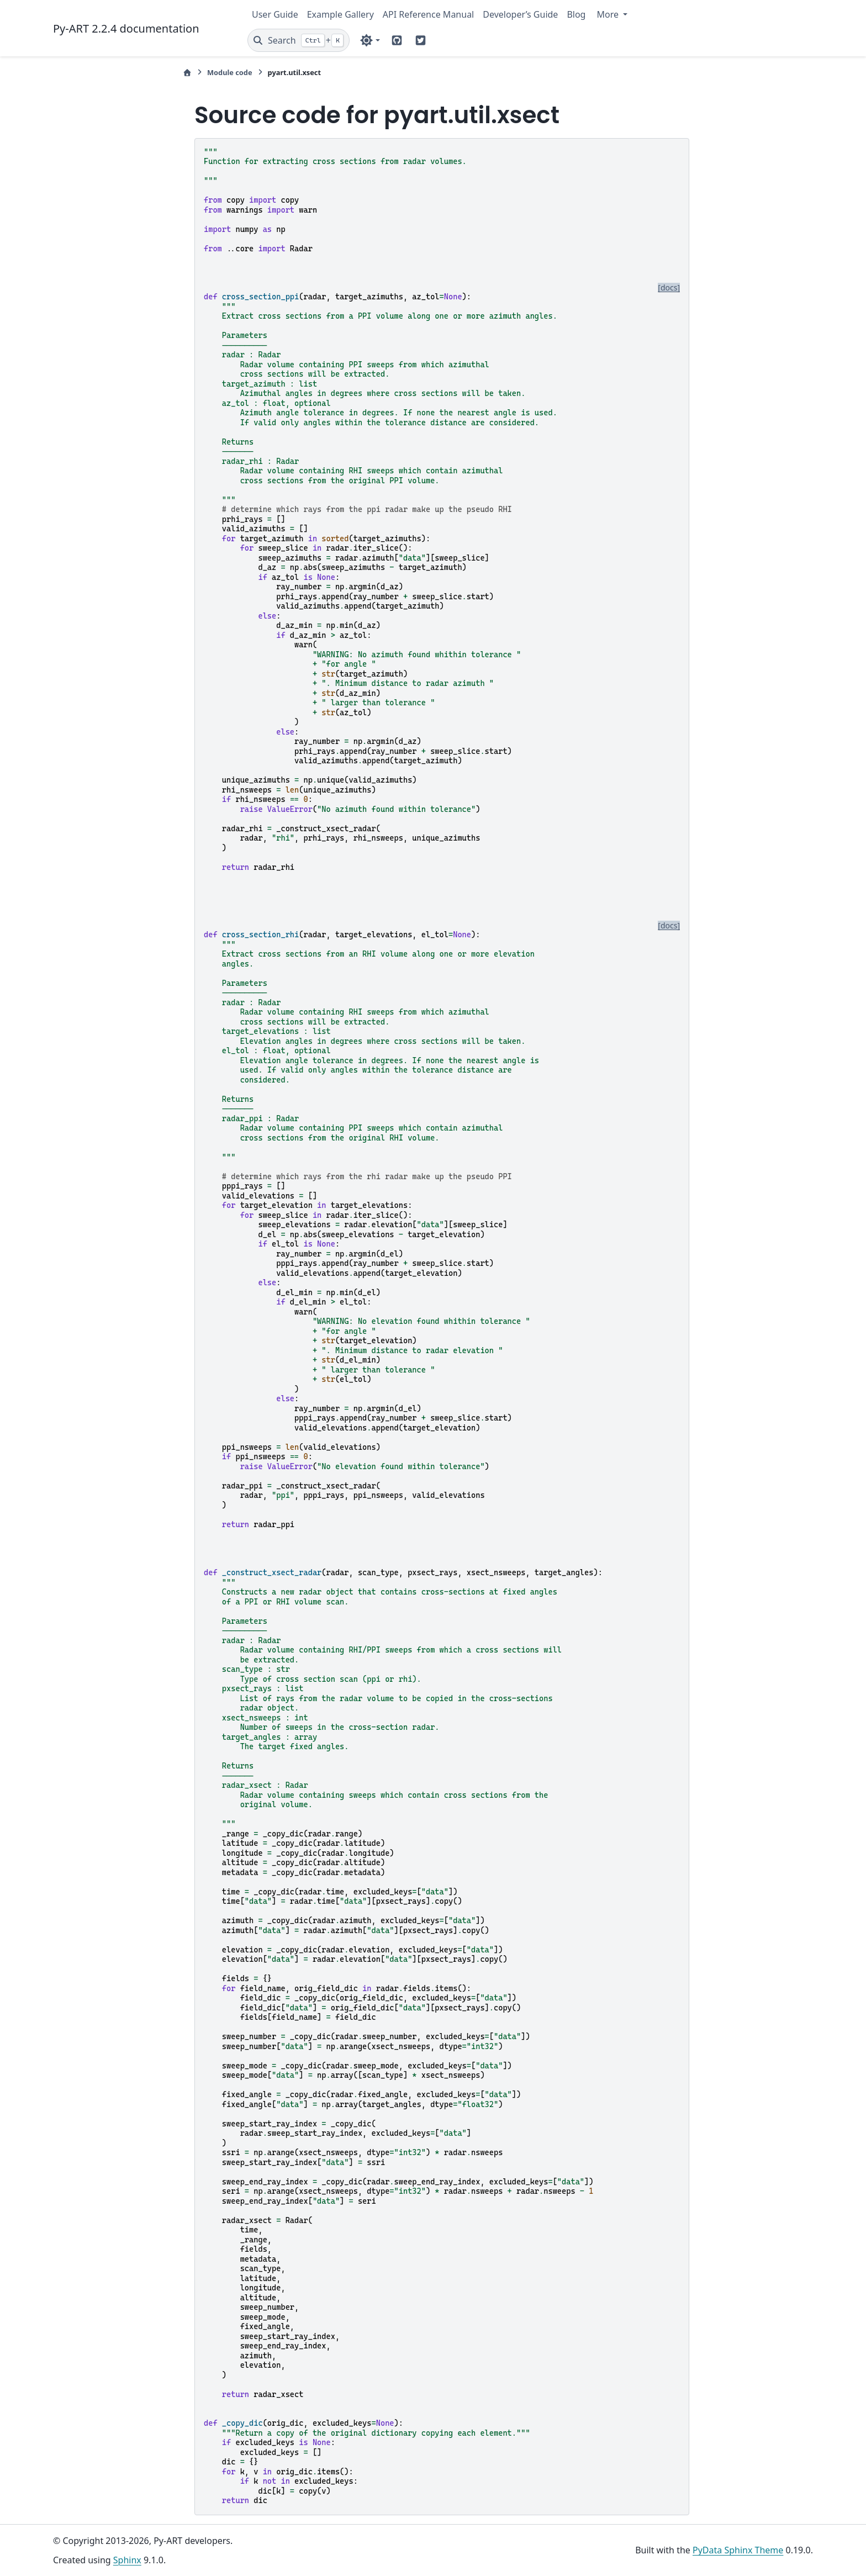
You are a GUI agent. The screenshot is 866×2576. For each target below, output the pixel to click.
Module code (229, 72)
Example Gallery (340, 14)
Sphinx (127, 2560)
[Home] (187, 72)
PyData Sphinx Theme (738, 2550)
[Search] (298, 40)
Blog (576, 14)
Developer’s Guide (520, 14)
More (608, 14)
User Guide (275, 14)
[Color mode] (370, 40)
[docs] (669, 288)
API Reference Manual (428, 14)
